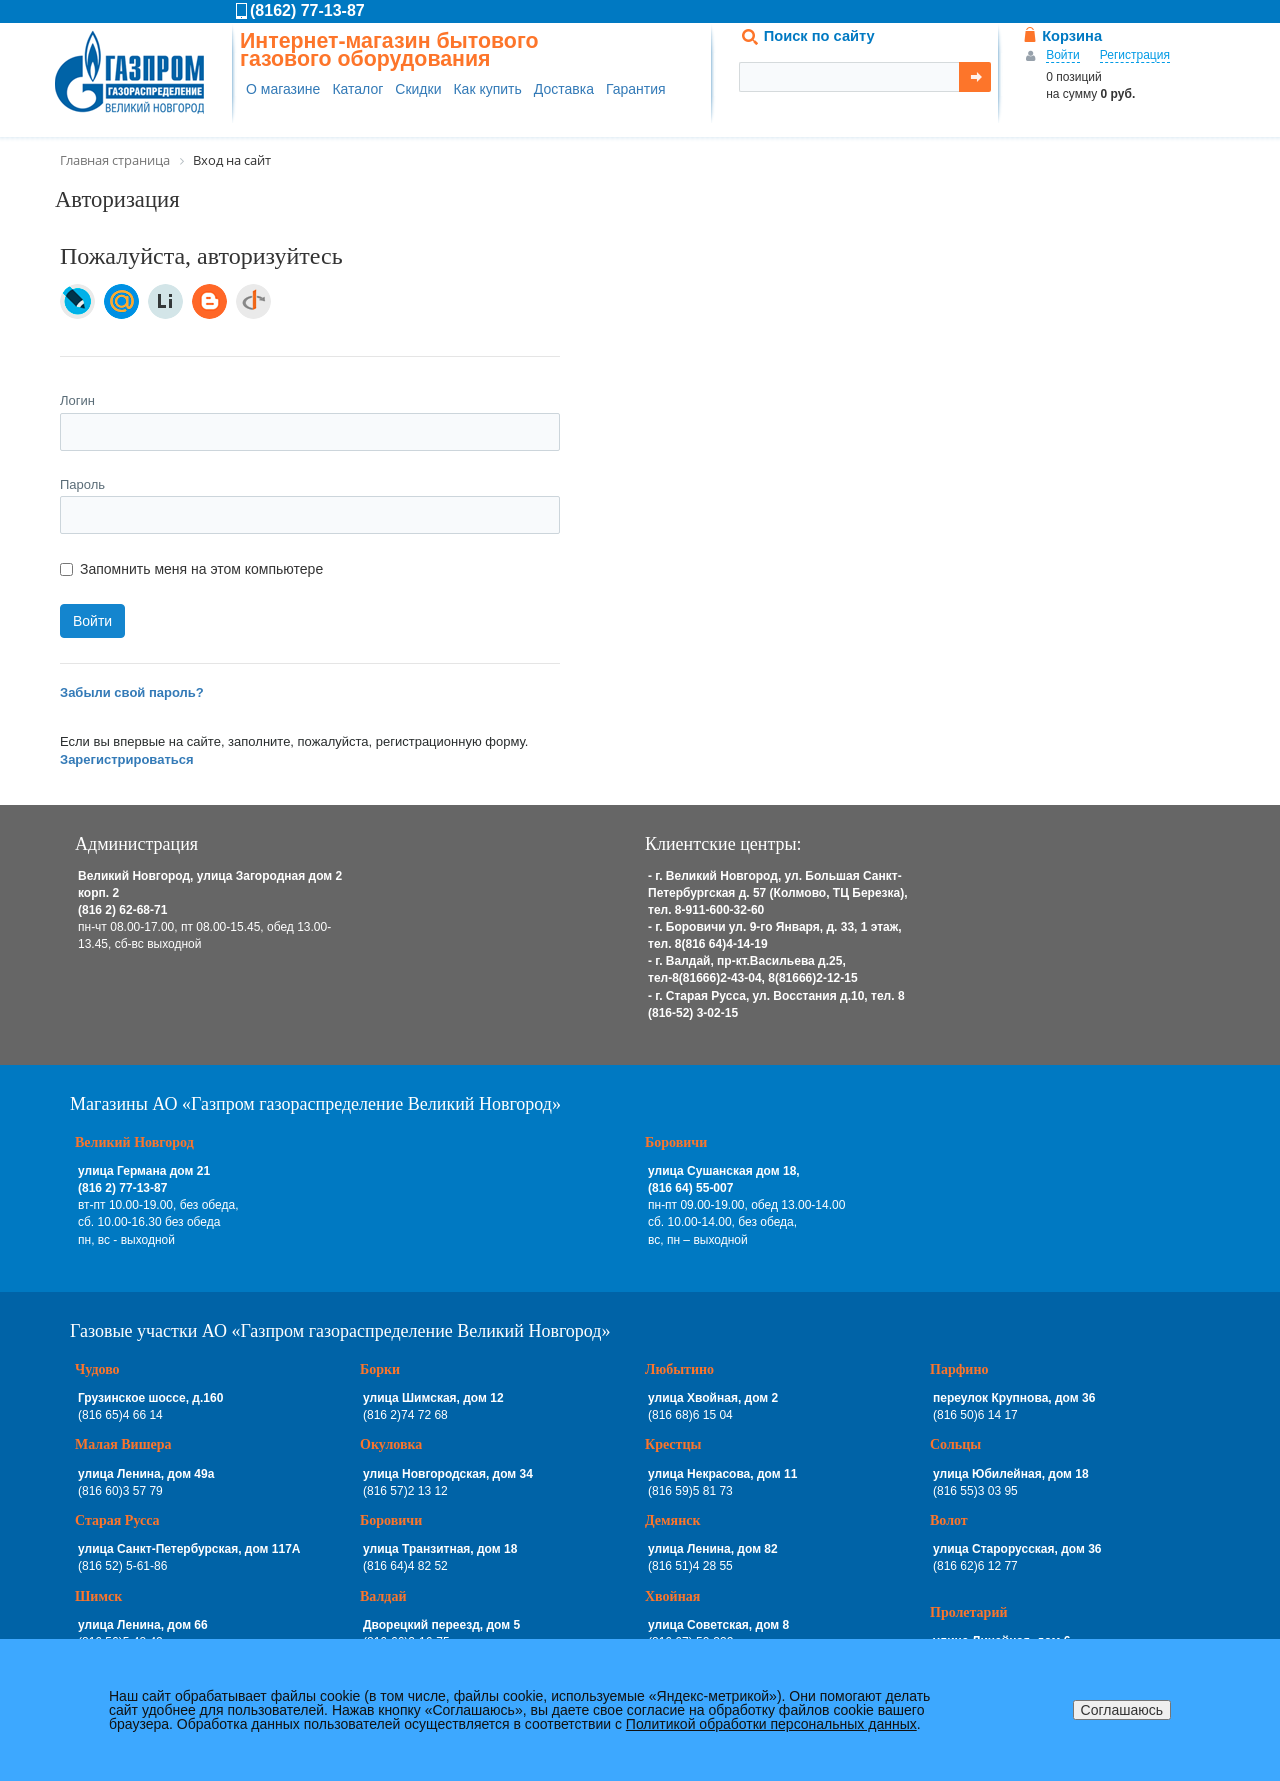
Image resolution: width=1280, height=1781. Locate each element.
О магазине (283, 89)
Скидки (418, 89)
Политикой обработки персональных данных (771, 1724)
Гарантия (636, 89)
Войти (1063, 55)
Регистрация (1135, 55)
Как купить (487, 89)
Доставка (564, 89)
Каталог (357, 89)
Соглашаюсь (1122, 1710)
